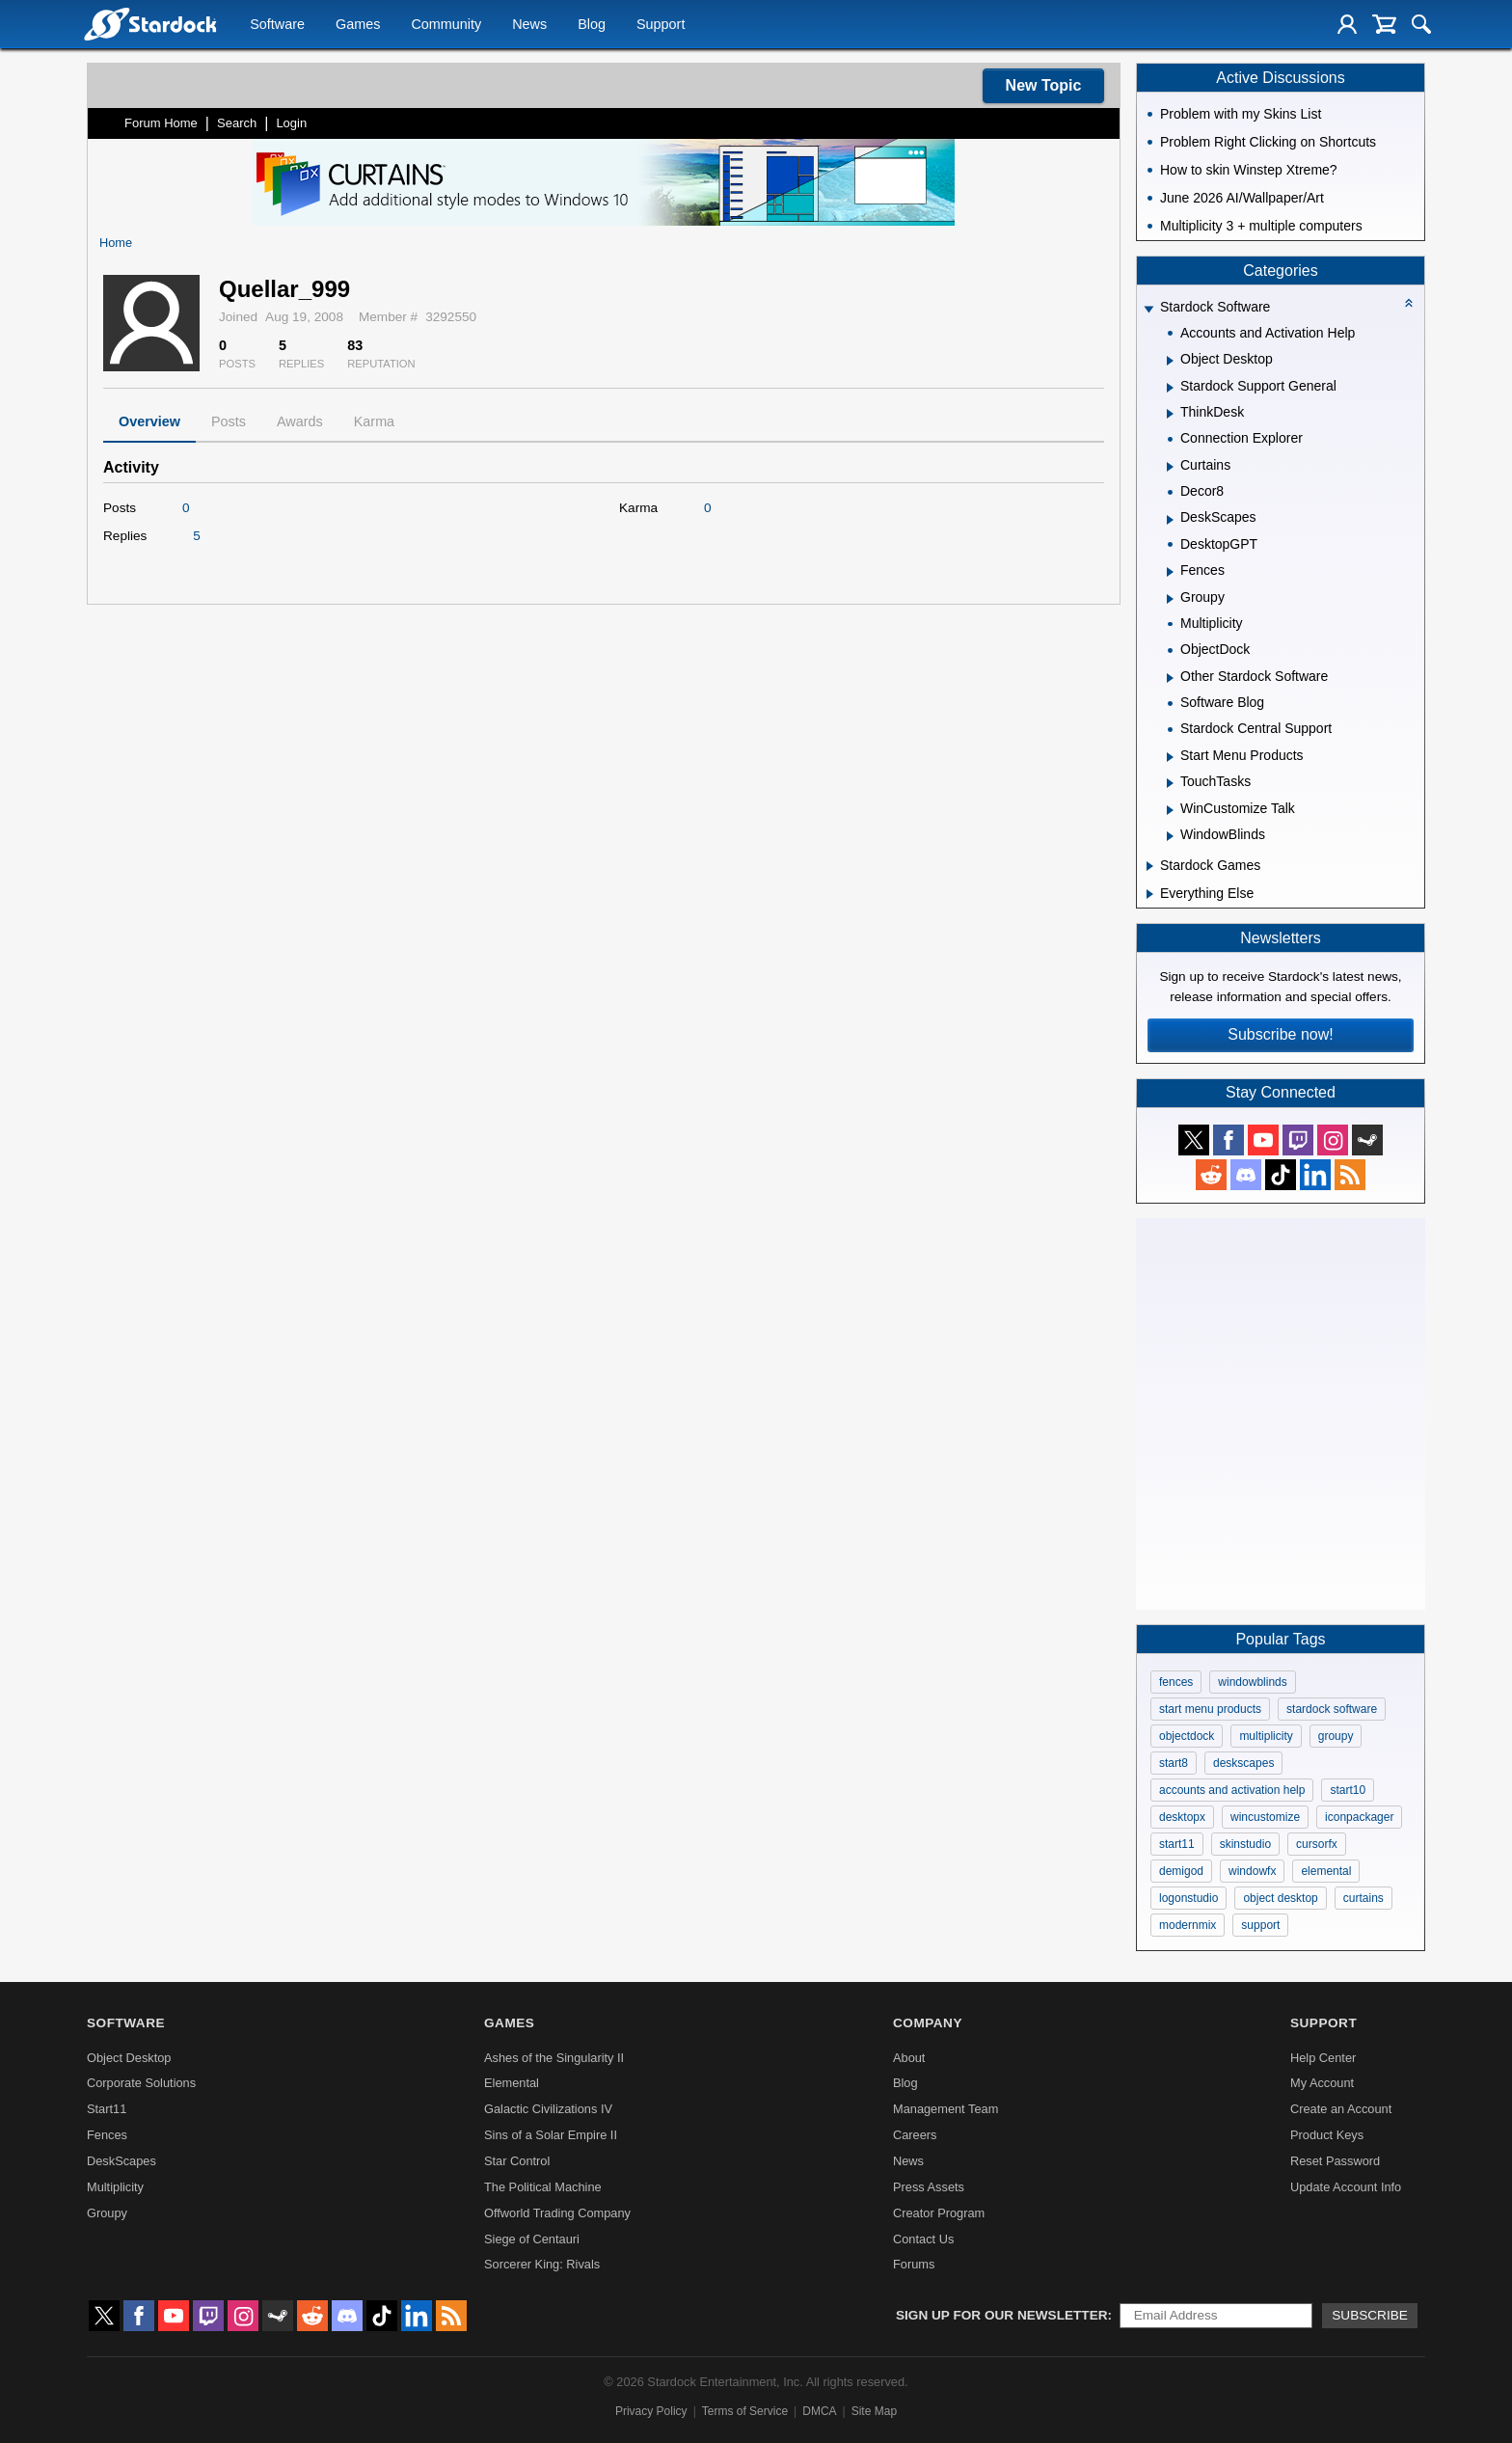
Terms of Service (745, 2411)
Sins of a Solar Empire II (550, 2135)
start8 (1173, 1763)
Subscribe (1370, 2315)
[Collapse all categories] (1408, 302)
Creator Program (939, 2213)
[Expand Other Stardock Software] (1170, 678)
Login (291, 123)
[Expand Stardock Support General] (1170, 388)
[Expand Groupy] (1170, 599)
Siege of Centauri (532, 2239)
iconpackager (1359, 1817)
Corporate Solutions (141, 2083)
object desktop (1280, 1898)
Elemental (511, 2083)
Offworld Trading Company (557, 2213)
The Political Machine (543, 2187)
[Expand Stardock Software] (1148, 309)
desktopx (1182, 1817)
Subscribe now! (1280, 1034)
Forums (913, 2264)
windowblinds (1252, 1682)
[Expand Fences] (1170, 572)
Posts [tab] (228, 421)
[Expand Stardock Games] (1150, 866)
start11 (1177, 1844)
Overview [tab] (149, 421)
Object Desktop (129, 2057)
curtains (1363, 1898)
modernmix (1187, 1925)
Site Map (874, 2411)
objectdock (1186, 1736)
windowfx (1252, 1871)
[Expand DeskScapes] (1170, 520)
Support (660, 25)
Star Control (517, 2161)
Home (115, 242)
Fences (107, 2135)
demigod (1181, 1871)
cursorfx (1316, 1844)
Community (446, 25)
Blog (592, 25)
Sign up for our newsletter (1002, 2315)
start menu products (1210, 1709)
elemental (1326, 1871)
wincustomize (1265, 1817)
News (529, 25)
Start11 (106, 2109)
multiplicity (1265, 1736)
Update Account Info (1345, 2187)
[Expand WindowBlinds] (1170, 836)
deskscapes (1243, 1763)
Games (358, 25)
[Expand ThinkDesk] (1170, 414)
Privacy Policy (651, 2411)
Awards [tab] (300, 421)
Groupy (107, 2213)
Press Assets (928, 2187)
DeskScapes (121, 2161)
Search (236, 123)
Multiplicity (115, 2187)
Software (277, 25)
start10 (1347, 1790)
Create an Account (1340, 2109)
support (1260, 1925)
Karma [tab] (374, 421)
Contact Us (923, 2239)
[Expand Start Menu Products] (1170, 757)
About (909, 2057)
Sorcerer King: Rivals (542, 2264)
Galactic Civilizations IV (548, 2109)
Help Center (1323, 2057)
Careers (915, 2135)
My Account (1322, 2083)
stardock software (1331, 1709)
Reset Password (1335, 2161)
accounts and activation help (1232, 1790)
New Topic (1044, 85)
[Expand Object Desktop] (1170, 361)
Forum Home (161, 123)
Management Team (945, 2109)
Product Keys (1327, 2135)
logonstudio (1188, 1898)
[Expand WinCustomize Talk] (1170, 810)
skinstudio (1245, 1844)
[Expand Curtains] (1170, 467)
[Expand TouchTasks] (1170, 783)
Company (927, 2023)
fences (1176, 1682)
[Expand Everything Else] (1150, 894)
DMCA (819, 2411)
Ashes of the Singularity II (554, 2057)
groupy (1336, 1736)
